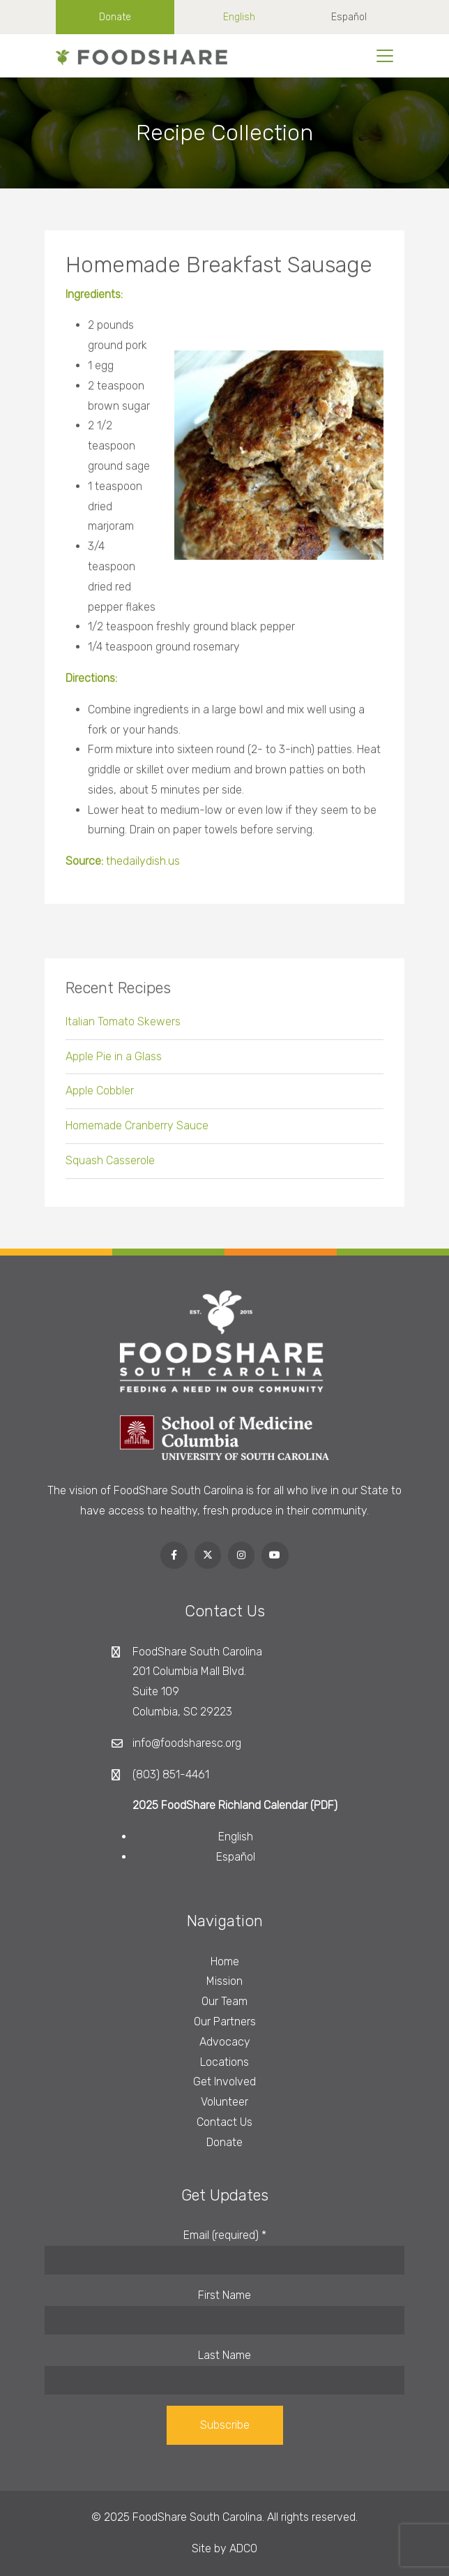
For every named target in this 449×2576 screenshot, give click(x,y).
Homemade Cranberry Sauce (137, 1131)
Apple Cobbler (100, 1096)
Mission (224, 1981)
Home (225, 1961)
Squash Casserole (110, 1165)
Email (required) (224, 2235)
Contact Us (224, 2122)
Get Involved (224, 2081)
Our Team (224, 2001)
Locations (224, 2062)
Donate (115, 17)
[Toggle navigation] (384, 56)
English (239, 17)
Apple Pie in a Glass (114, 1061)
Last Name (224, 2355)
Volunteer (224, 2101)
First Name (224, 2295)
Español (349, 17)
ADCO (243, 2548)
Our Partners (225, 2021)
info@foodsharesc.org (186, 1743)
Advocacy (224, 2041)
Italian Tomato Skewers (123, 1026)
